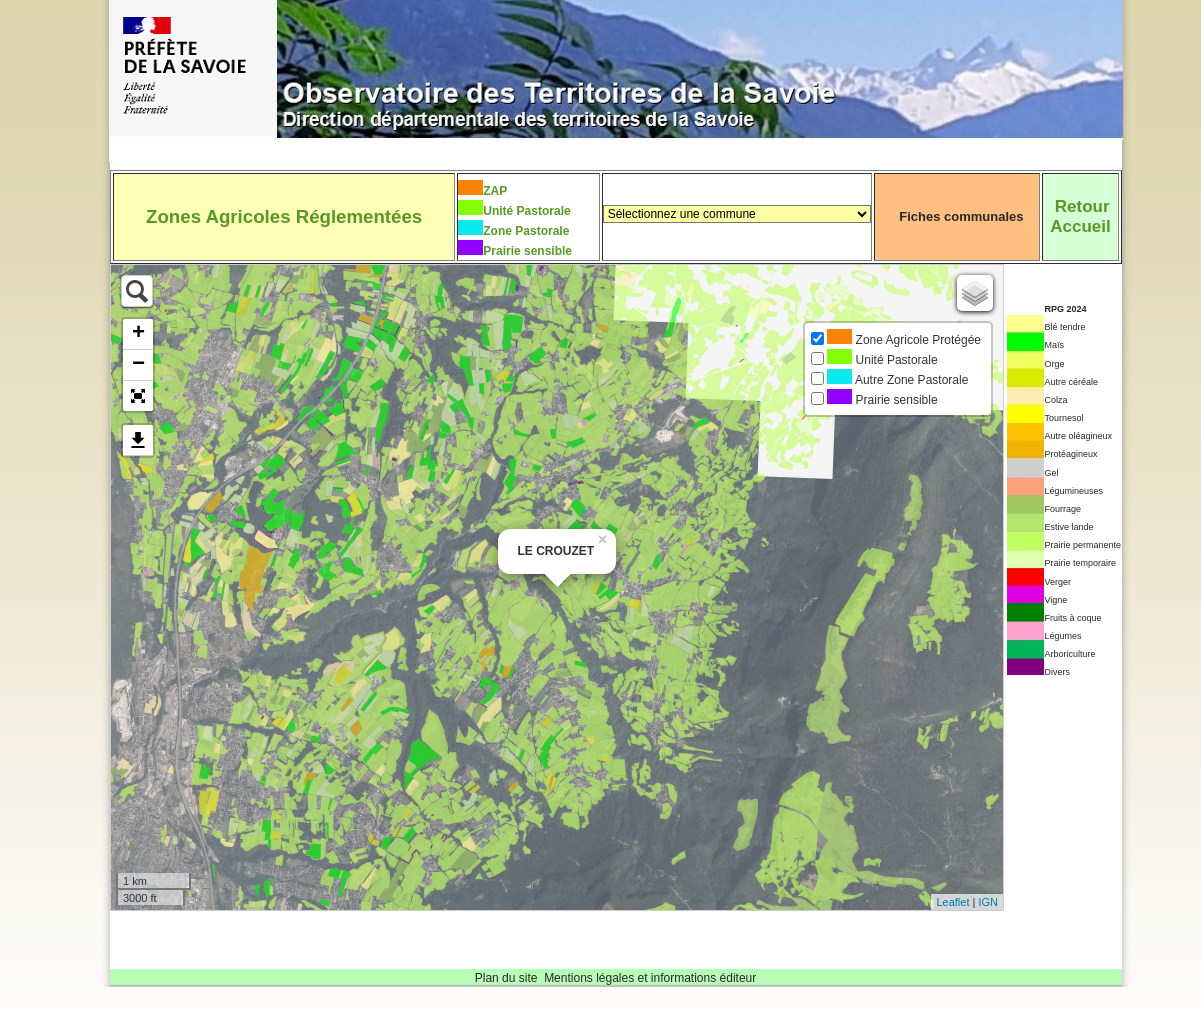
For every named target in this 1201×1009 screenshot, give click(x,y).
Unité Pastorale (526, 211)
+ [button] (138, 334)
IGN (988, 902)
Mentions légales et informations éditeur (650, 978)
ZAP (495, 191)
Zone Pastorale (526, 231)
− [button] (138, 365)
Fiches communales (961, 216)
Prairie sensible (527, 251)
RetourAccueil (1080, 216)
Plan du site (506, 978)
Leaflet (952, 902)
